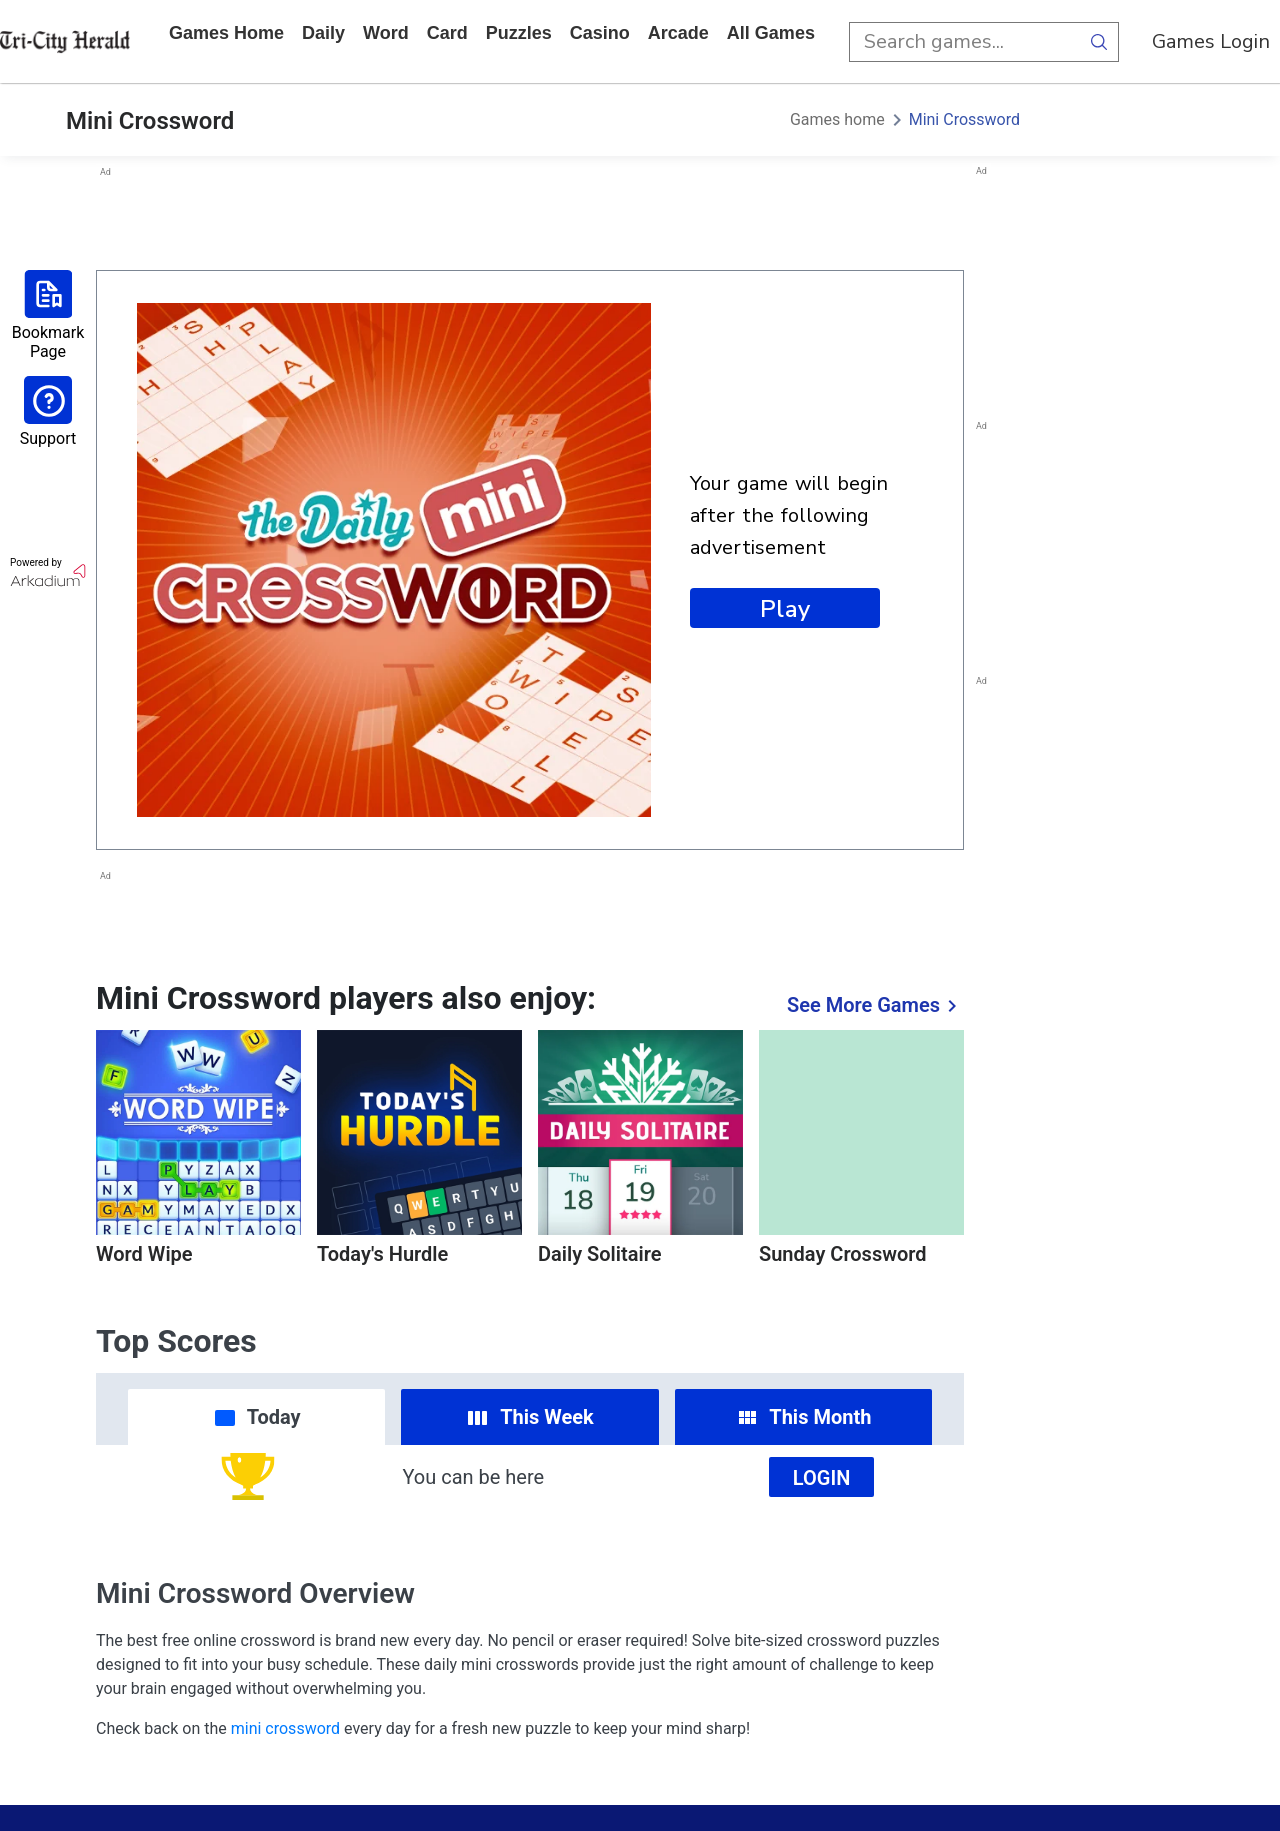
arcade (678, 33)
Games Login (1211, 41)
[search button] (1099, 42)
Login (822, 1478)
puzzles (519, 33)
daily (323, 33)
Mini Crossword (964, 119)
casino (600, 33)
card (447, 33)
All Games (771, 33)
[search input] (964, 42)
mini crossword (285, 1728)
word (386, 33)
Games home (226, 33)
